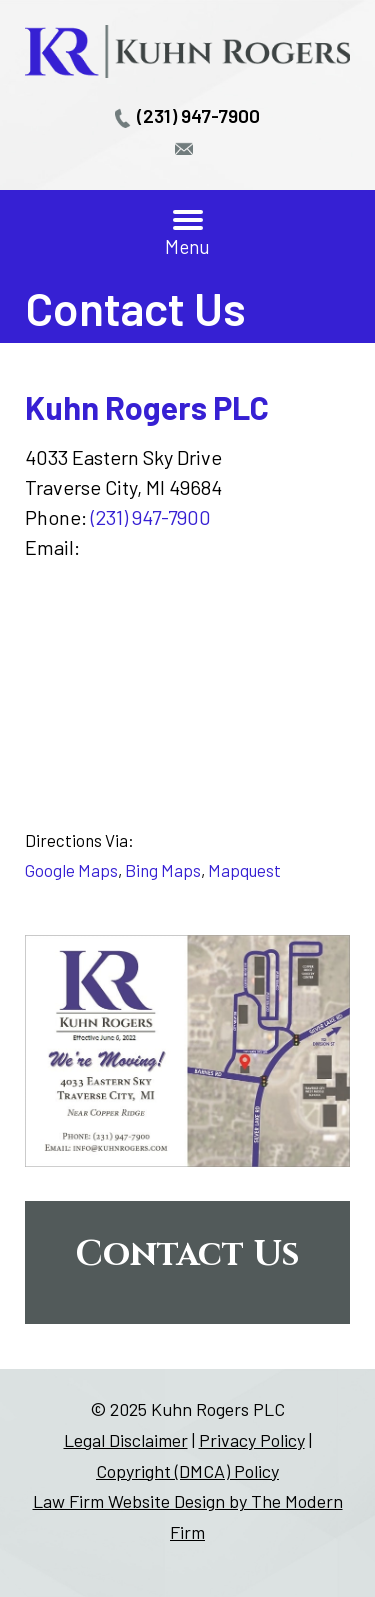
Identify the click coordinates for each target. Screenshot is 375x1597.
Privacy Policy (252, 1440)
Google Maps (71, 870)
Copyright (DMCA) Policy (187, 1471)
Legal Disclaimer (126, 1440)
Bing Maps (163, 870)
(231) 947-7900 (198, 115)
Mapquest (244, 870)
